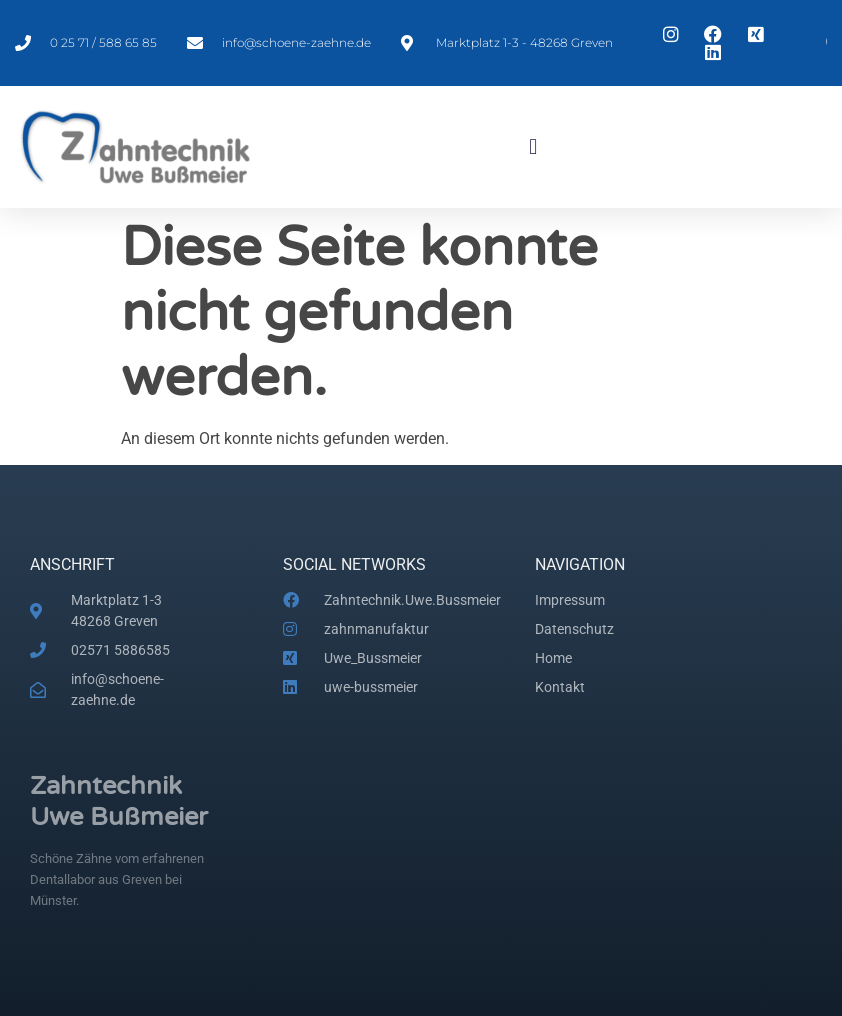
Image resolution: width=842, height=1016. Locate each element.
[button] (533, 147)
